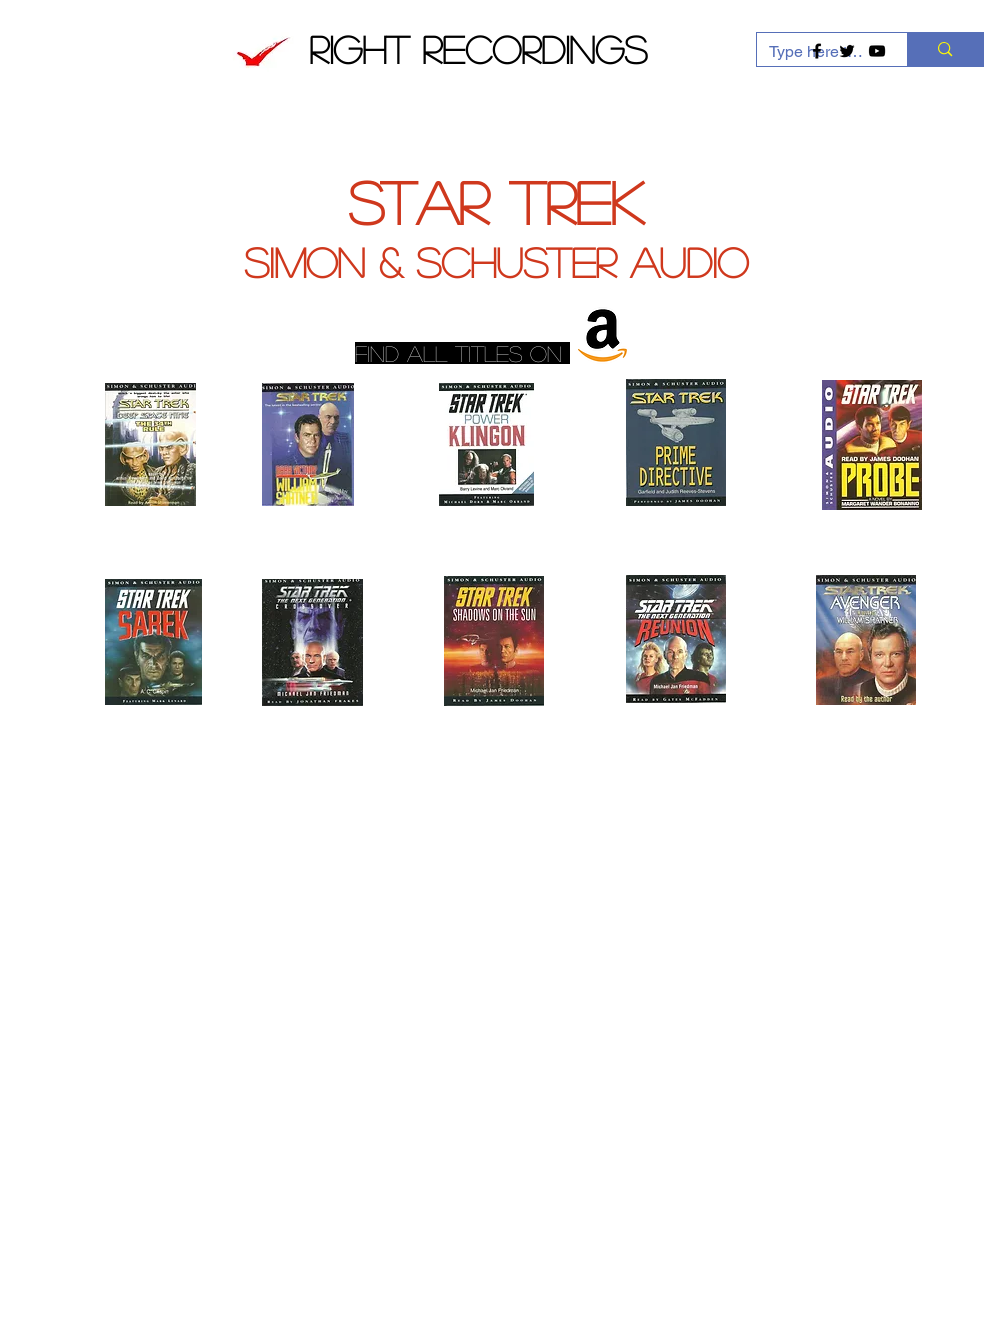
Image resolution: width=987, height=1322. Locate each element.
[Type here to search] (944, 49)
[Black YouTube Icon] (877, 51)
